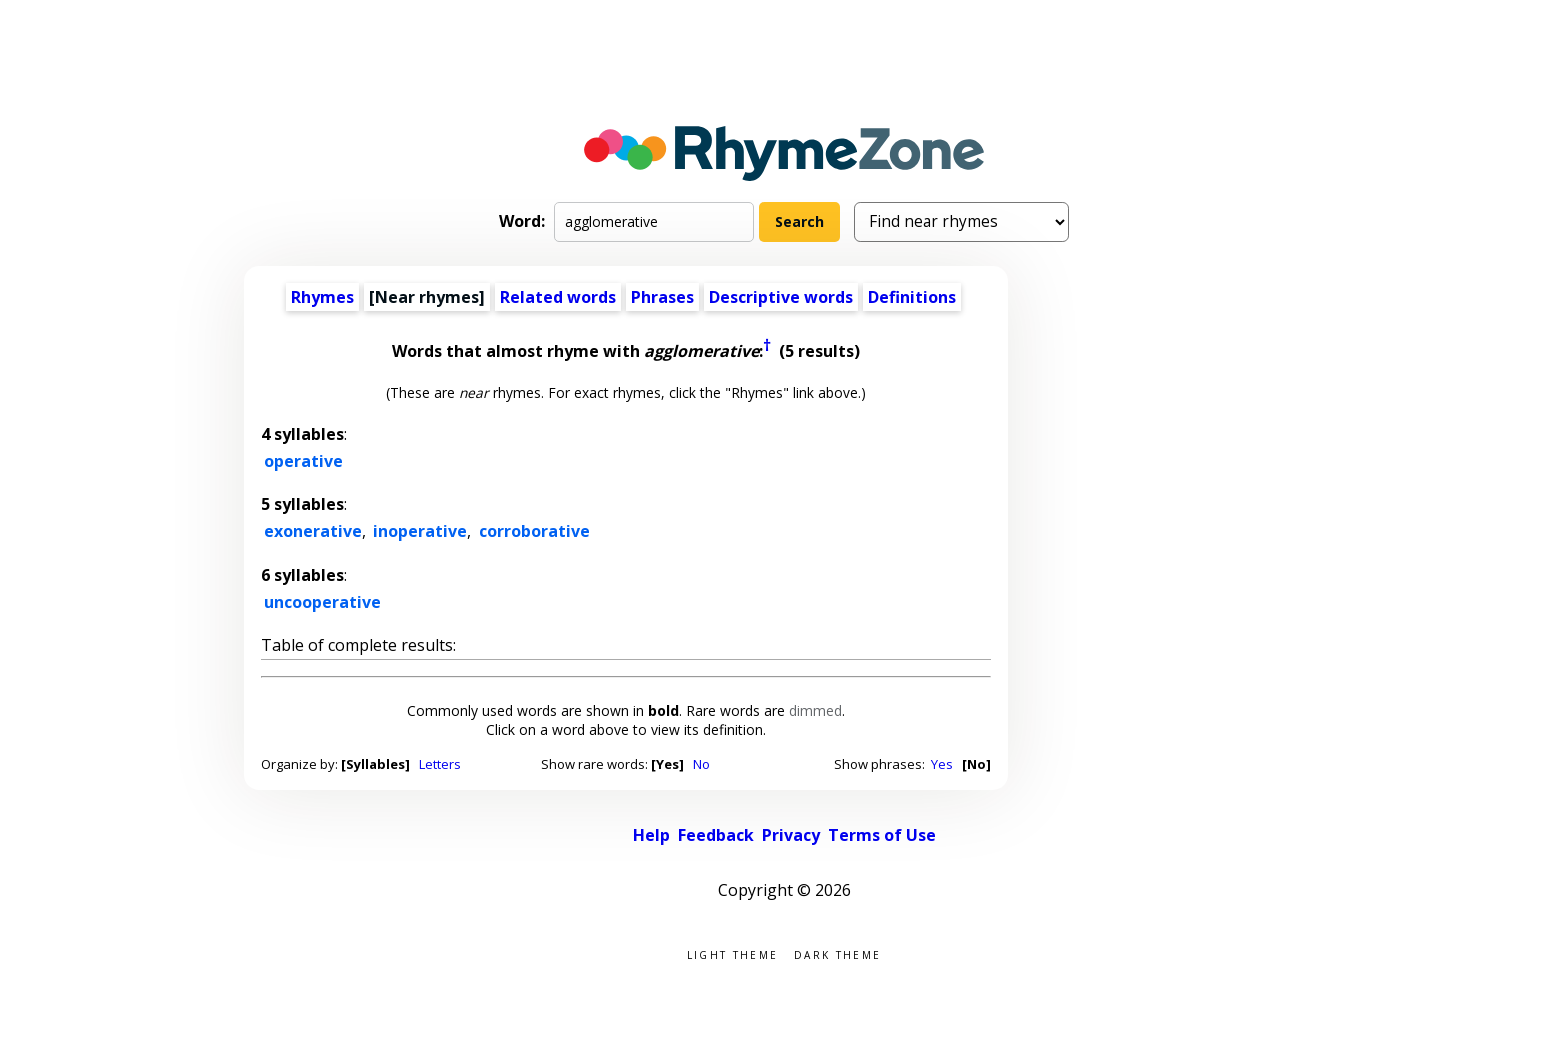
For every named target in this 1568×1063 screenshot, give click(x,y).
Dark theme (837, 953)
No (701, 764)
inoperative (420, 531)
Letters (440, 764)
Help (651, 835)
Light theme (732, 953)
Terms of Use (882, 835)
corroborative (534, 531)
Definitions (912, 297)
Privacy (791, 835)
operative (303, 461)
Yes (942, 764)
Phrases (662, 297)
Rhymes (322, 297)
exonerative (313, 531)
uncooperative (322, 602)
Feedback (716, 835)
